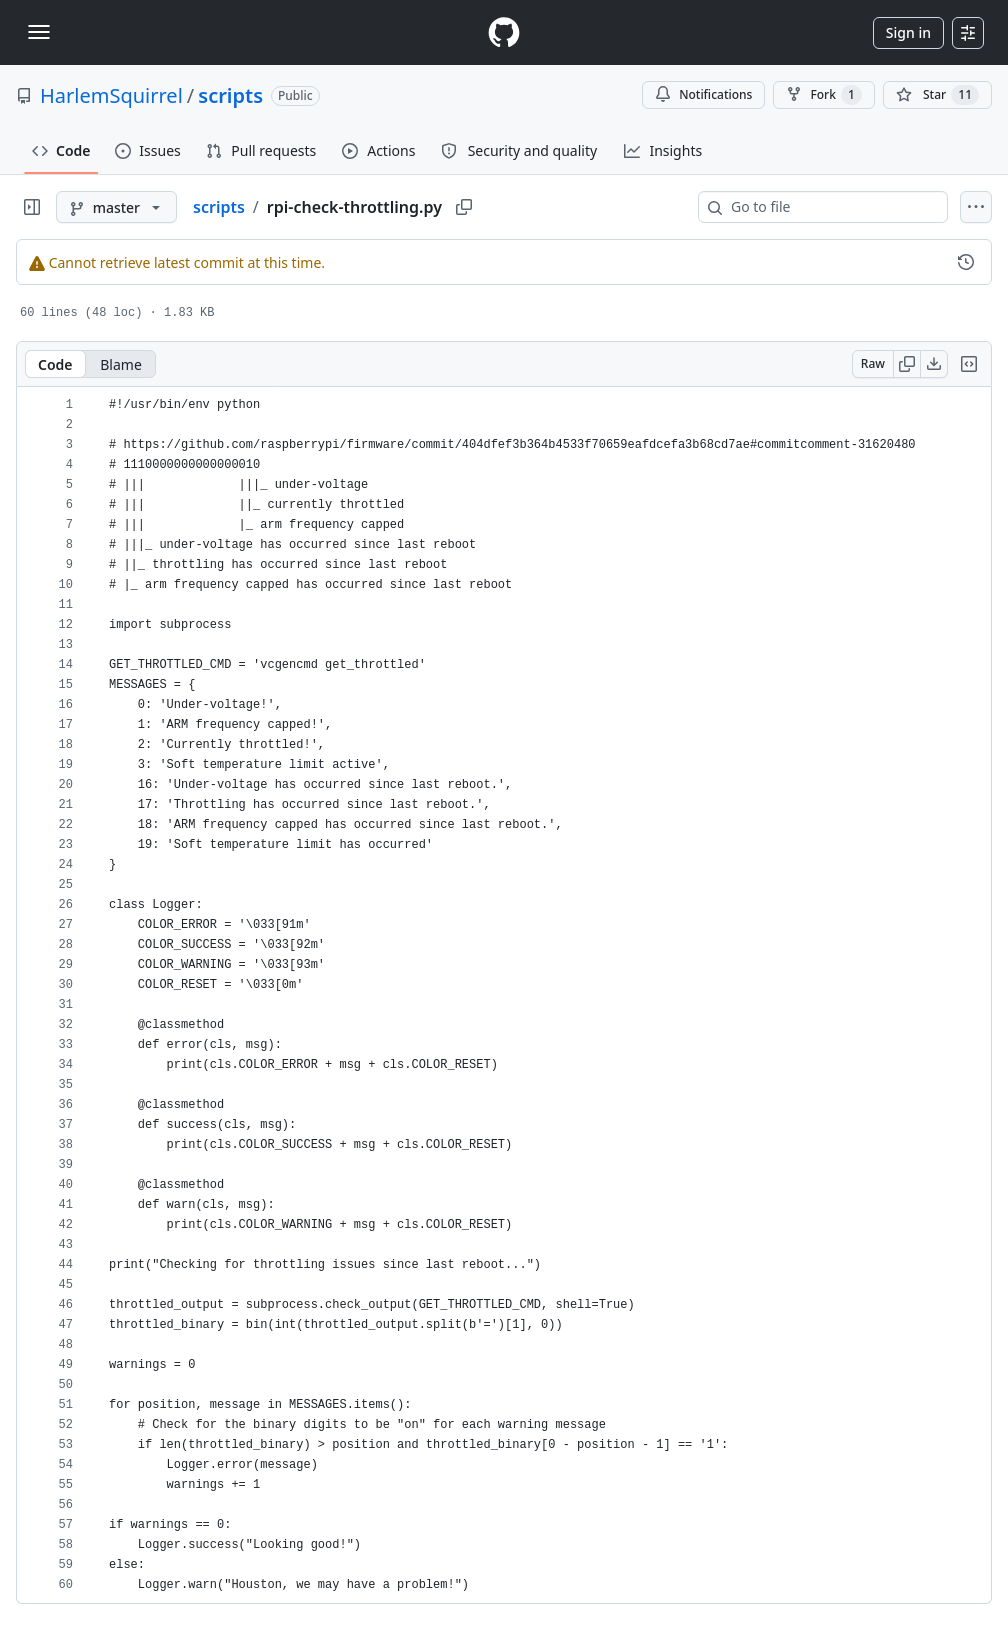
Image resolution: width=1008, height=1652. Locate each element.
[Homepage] (504, 32)
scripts (230, 95)
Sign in (908, 32)
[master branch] (116, 207)
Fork (823, 95)
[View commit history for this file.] (966, 262)
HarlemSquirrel (111, 95)
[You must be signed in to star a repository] (937, 95)
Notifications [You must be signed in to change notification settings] (703, 94)
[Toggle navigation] (39, 32)
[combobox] (831, 207)
